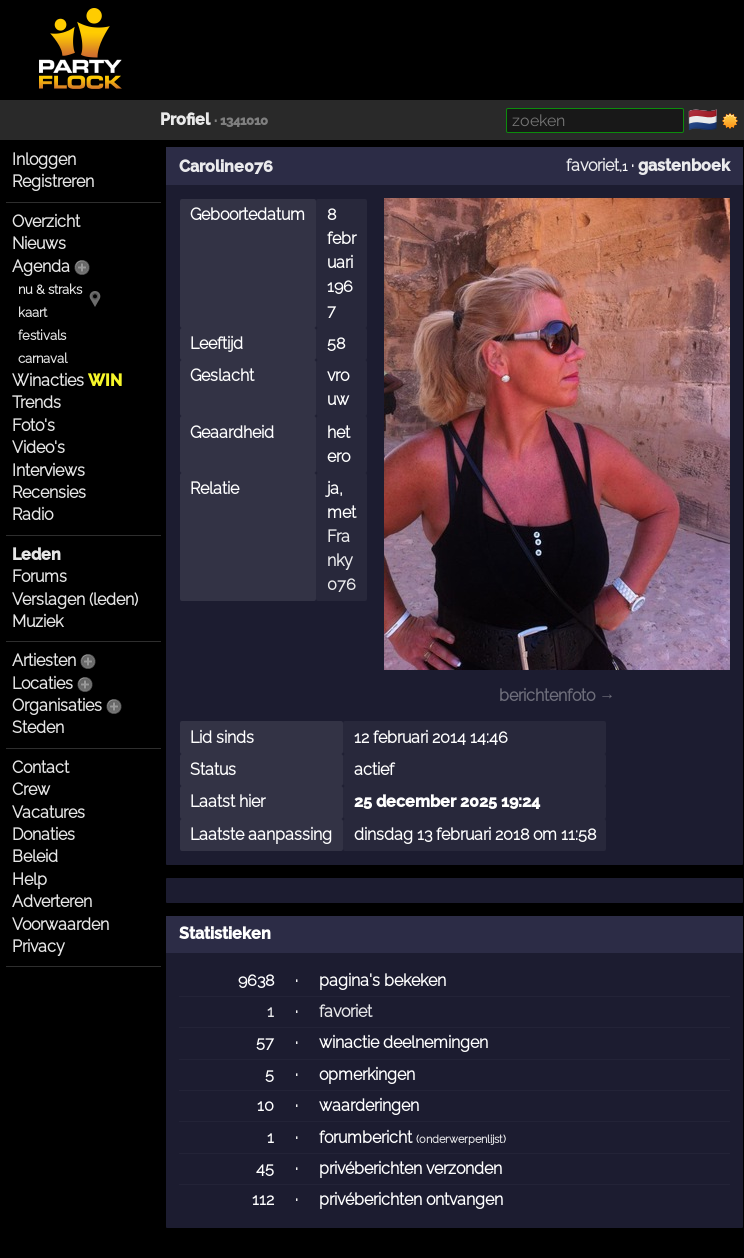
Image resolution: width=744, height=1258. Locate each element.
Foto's (33, 425)
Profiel (185, 119)
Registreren (53, 181)
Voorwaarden (60, 924)
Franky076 (341, 560)
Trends (36, 402)
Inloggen (44, 159)
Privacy (38, 946)
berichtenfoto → (557, 695)
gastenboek (684, 165)
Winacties (67, 380)
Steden (38, 727)
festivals (42, 335)
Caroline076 (226, 166)
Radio (32, 514)
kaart (32, 312)
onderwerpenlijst (461, 1139)
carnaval (42, 358)
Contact (40, 767)
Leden (36, 554)
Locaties (42, 683)
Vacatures (48, 812)
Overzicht (46, 221)
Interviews (48, 470)
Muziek (37, 621)
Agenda (41, 266)
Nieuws (39, 243)
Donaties (43, 834)
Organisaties (57, 705)
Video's (38, 447)
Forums (39, 576)
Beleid (35, 856)
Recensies (49, 492)
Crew (31, 789)
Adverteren (52, 901)
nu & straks (50, 289)
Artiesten (44, 660)
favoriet (592, 165)
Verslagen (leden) (75, 599)
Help (29, 879)
